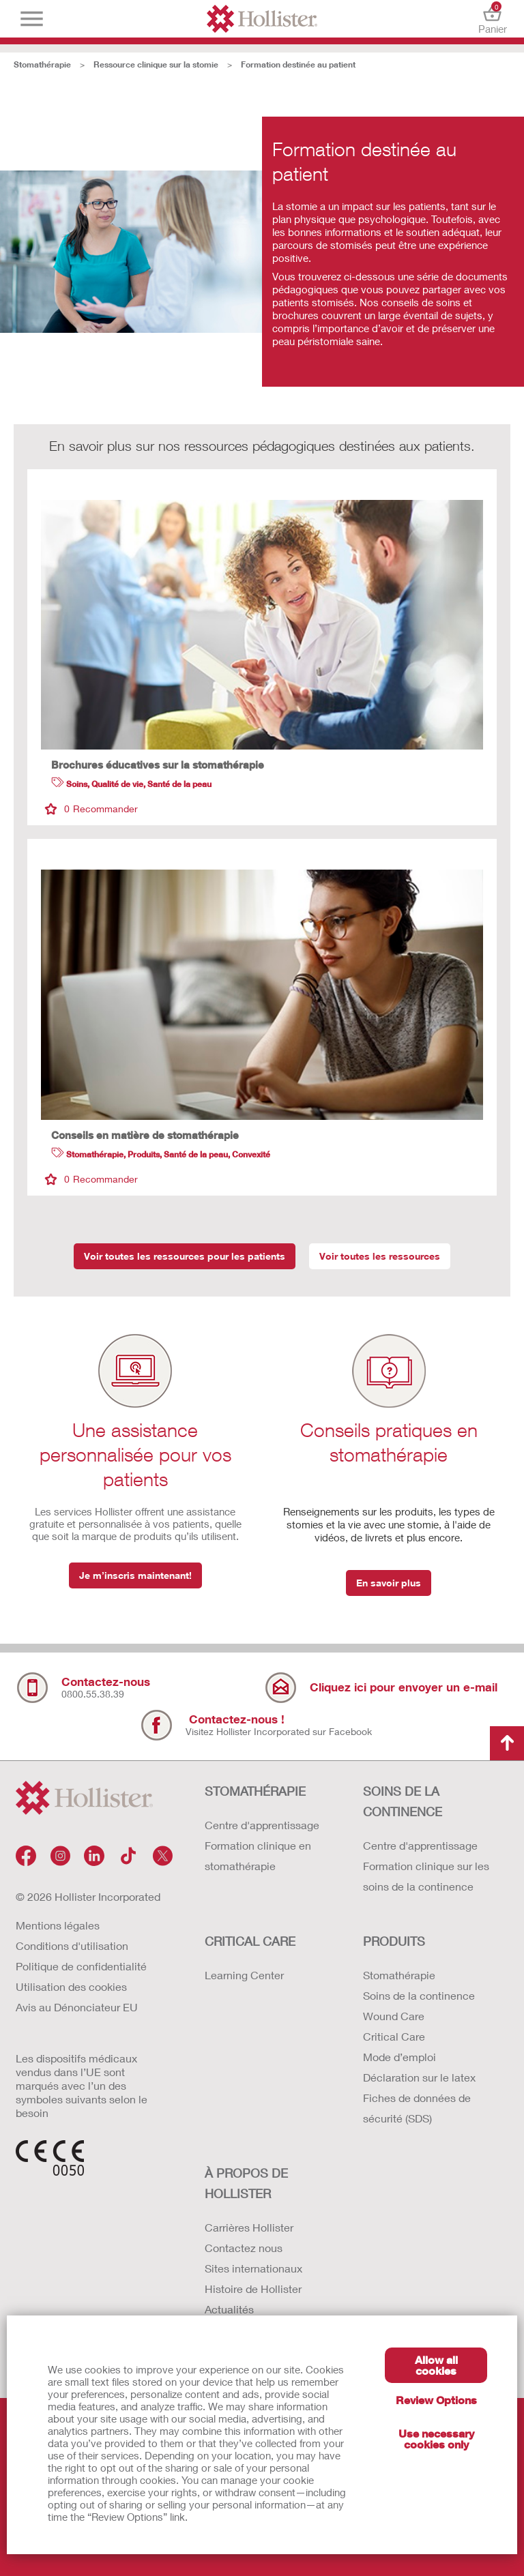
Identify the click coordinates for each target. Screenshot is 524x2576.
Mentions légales (58, 1925)
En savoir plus (388, 1582)
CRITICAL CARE (250, 1941)
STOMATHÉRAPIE (255, 1790)
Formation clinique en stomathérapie (258, 1855)
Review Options (436, 2399)
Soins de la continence (419, 1995)
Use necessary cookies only (436, 2439)
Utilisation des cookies (71, 1986)
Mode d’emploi (399, 2056)
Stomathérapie (42, 64)
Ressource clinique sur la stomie (155, 64)
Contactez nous (243, 2247)
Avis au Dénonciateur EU (77, 2006)
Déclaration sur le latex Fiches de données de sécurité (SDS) (419, 2098)
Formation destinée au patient (298, 64)
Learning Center (244, 1974)
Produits (394, 1941)
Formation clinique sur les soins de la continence (426, 1876)
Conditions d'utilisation (72, 1945)
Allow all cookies (436, 2365)
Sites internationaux (253, 2268)
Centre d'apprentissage (262, 1824)
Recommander (91, 808)
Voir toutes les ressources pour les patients (184, 1256)
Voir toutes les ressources (379, 1256)
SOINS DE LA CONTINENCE (402, 1801)
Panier (492, 18)
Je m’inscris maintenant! (135, 1575)
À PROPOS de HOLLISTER (246, 2183)
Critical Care (394, 2036)
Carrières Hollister (249, 2227)
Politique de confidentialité (81, 1965)
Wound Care (393, 2015)
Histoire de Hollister (253, 2288)
